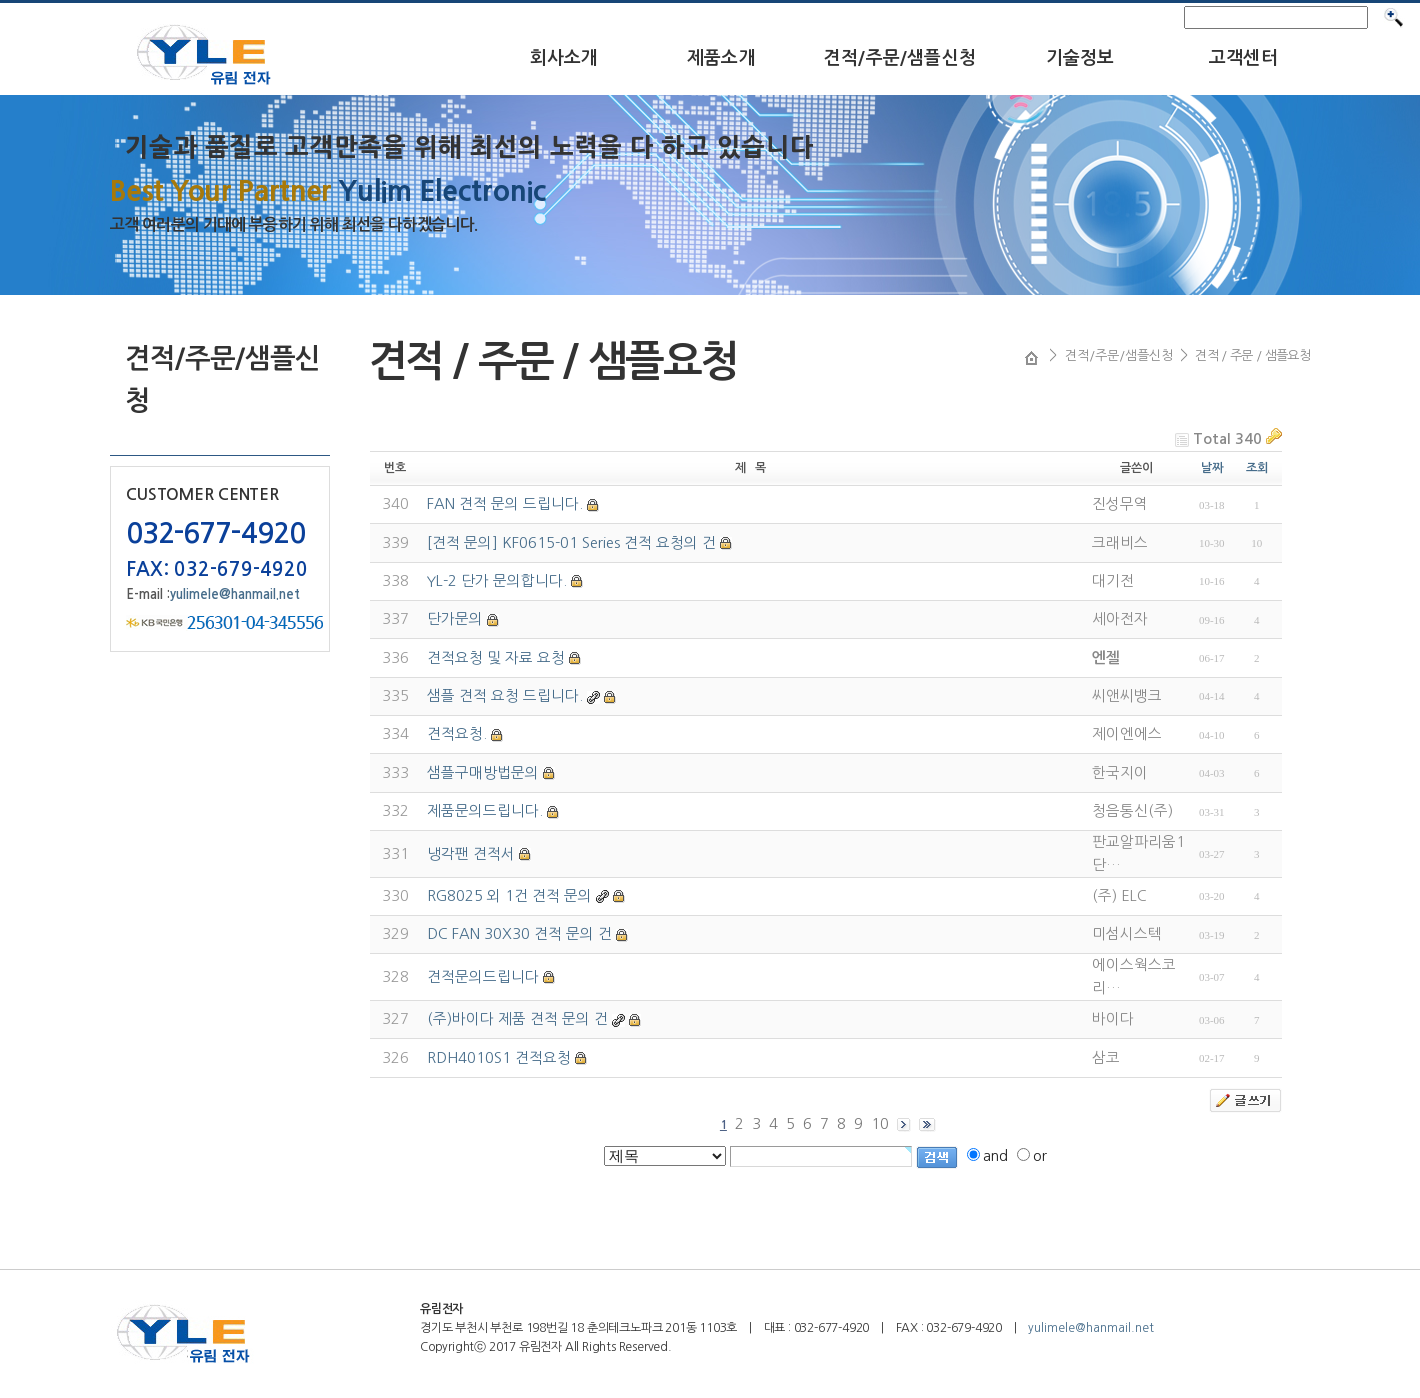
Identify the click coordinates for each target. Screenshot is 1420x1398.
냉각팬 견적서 (471, 853)
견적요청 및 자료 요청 (496, 657)
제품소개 (721, 58)
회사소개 (564, 58)
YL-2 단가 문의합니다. (497, 580)
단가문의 (455, 618)
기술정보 (1080, 58)
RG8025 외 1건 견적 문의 (509, 895)
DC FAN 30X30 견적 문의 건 (519, 933)
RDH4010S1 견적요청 (499, 1057)
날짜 (1212, 468)
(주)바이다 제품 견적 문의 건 (517, 1018)
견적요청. (457, 733)
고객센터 (1243, 58)
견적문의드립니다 (483, 976)
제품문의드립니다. (485, 810)
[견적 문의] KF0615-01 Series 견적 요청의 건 (571, 542)
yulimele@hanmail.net (235, 594)
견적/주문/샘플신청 (900, 58)
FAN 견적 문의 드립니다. (505, 503)
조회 (1257, 468)
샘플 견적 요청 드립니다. (505, 695)
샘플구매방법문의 (483, 772)
